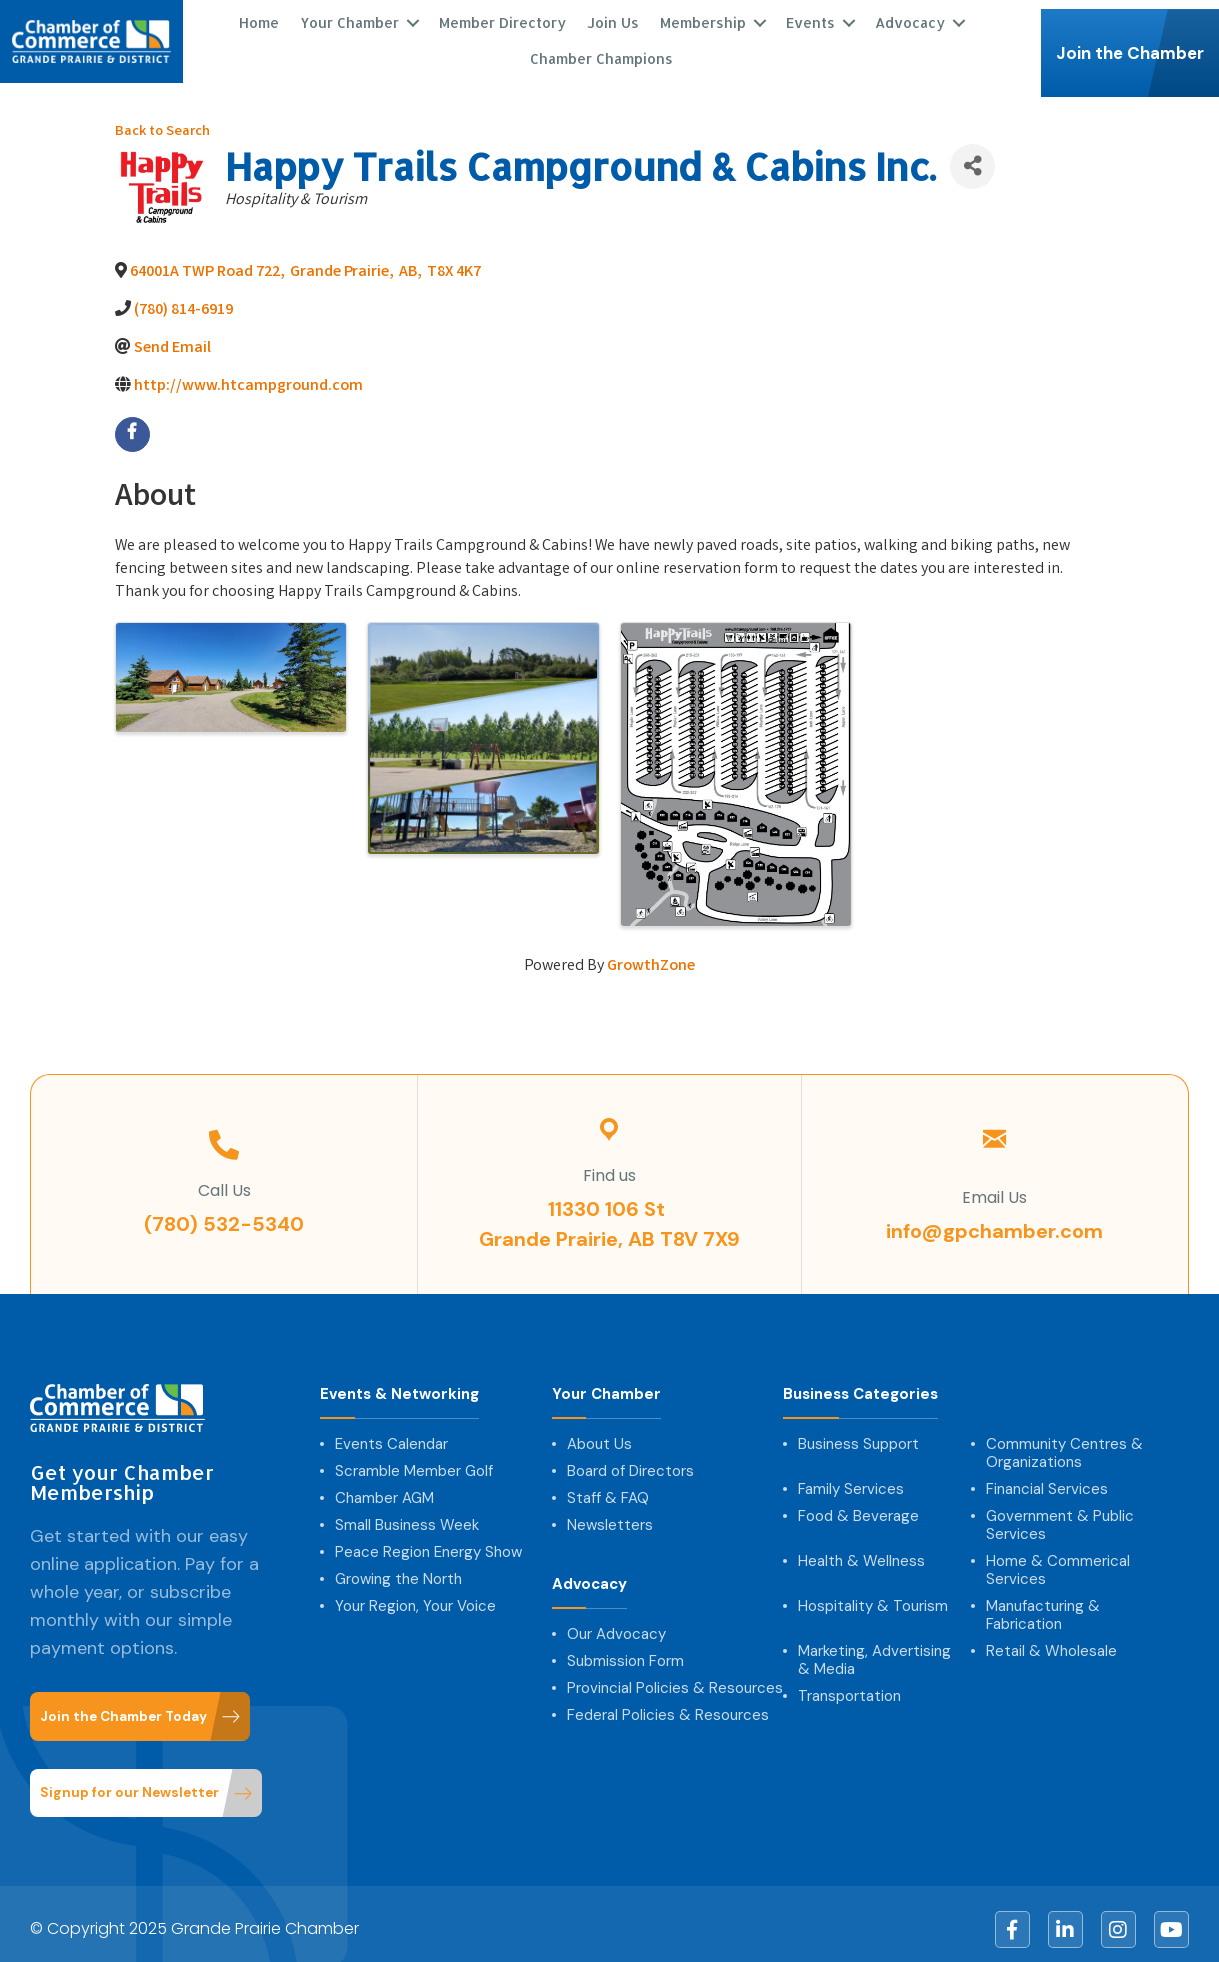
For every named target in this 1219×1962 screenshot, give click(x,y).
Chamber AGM (384, 1487)
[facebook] (132, 424)
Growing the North (398, 1568)
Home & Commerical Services (1058, 1559)
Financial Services (1047, 1478)
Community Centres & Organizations (1064, 1442)
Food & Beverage (858, 1505)
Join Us (611, 17)
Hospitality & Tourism (873, 1595)
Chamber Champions (599, 53)
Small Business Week (407, 1514)
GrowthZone (651, 955)
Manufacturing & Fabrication (1043, 1604)
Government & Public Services (1060, 1514)
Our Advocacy (616, 1623)
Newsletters (610, 1514)
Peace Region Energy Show (428, 1541)
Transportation (849, 1685)
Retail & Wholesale (1051, 1640)
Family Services (851, 1478)
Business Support (858, 1433)
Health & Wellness (861, 1550)
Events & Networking (399, 1383)
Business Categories (860, 1383)
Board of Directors (630, 1460)
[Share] (972, 155)
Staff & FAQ (608, 1487)
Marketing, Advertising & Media (874, 1649)
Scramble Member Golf (414, 1460)
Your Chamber (347, 17)
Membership (701, 17)
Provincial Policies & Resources (675, 1677)
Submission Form (625, 1650)
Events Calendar (391, 1433)
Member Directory (500, 17)
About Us (599, 1433)
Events (808, 17)
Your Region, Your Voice (415, 1595)
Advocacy (908, 17)
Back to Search (162, 121)
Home (257, 17)
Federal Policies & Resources (668, 1704)
